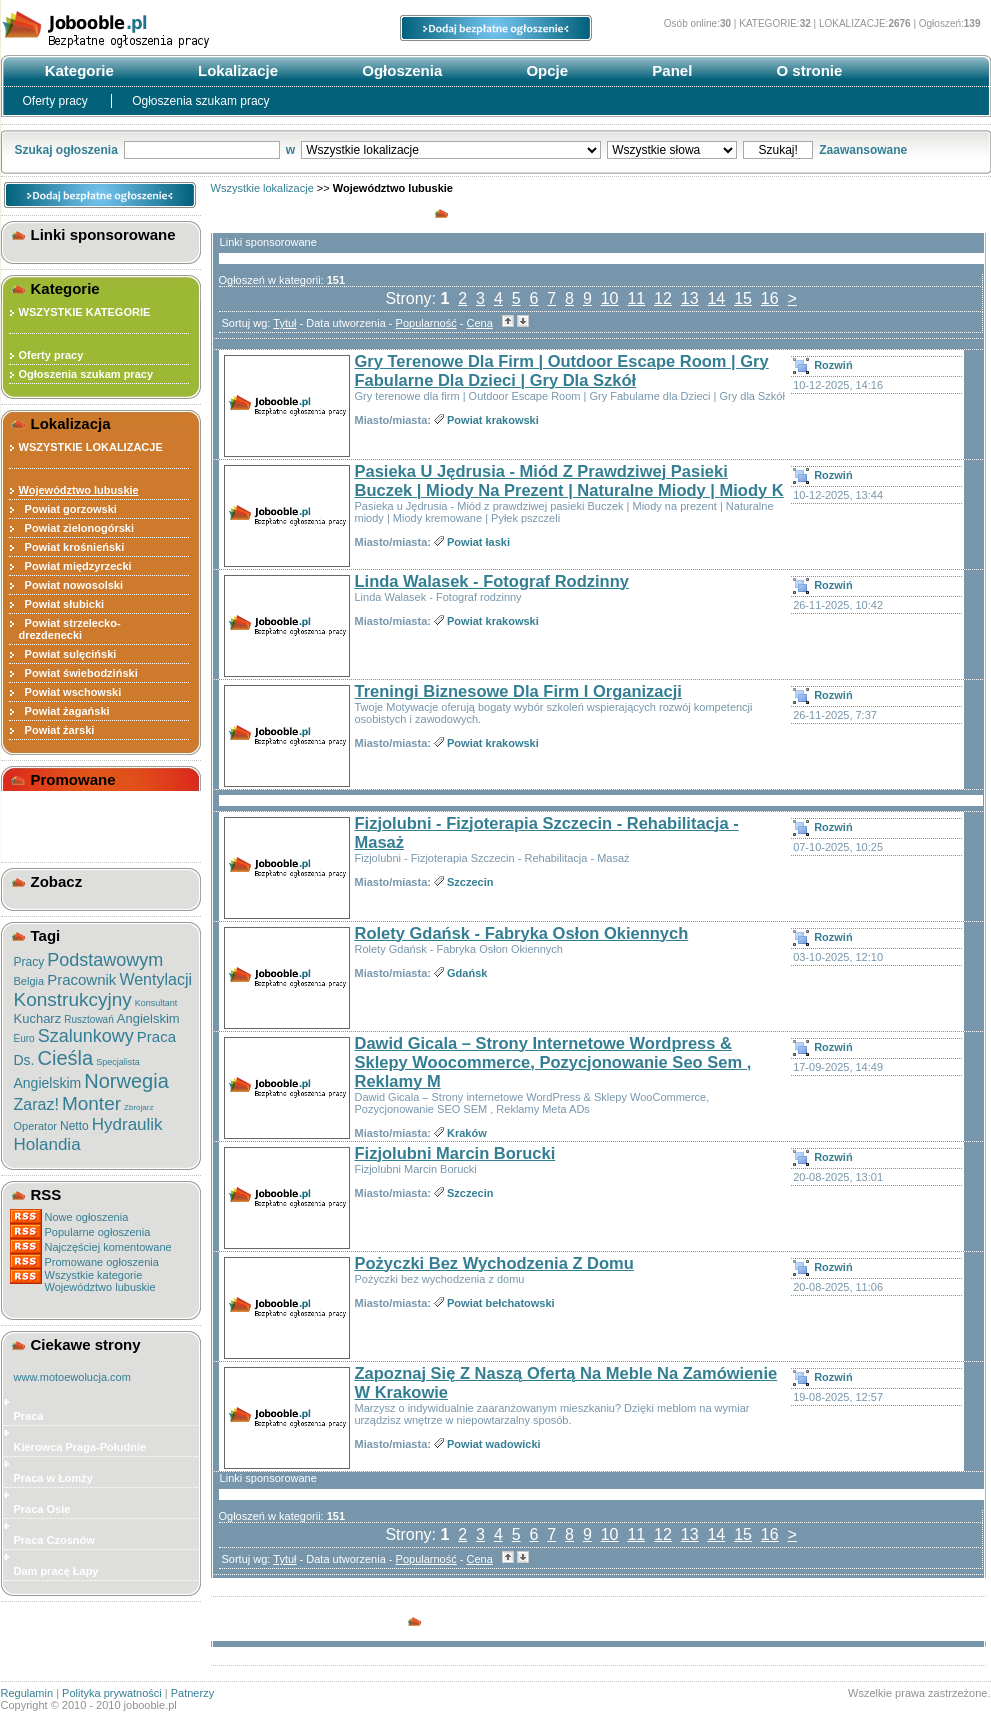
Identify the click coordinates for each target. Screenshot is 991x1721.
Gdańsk (467, 973)
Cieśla (66, 1058)
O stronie (807, 70)
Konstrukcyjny (73, 999)
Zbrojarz (138, 1107)
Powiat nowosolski (71, 585)
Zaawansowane (863, 150)
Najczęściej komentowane (108, 1247)
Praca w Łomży (53, 1478)
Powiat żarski (57, 730)
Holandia (47, 1144)
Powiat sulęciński (68, 654)
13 (690, 298)
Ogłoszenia (400, 70)
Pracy (29, 962)
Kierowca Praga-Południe (80, 1447)
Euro (24, 1038)
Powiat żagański (64, 711)
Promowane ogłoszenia (102, 1262)
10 (610, 298)
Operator (35, 1126)
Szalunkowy (86, 1036)
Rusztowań (88, 1019)
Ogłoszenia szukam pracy (200, 101)
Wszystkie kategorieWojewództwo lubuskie (100, 1281)
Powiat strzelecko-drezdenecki (70, 629)
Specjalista (118, 1062)
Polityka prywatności (112, 1693)
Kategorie (77, 70)
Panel (670, 70)
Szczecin (470, 882)
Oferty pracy (57, 101)
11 (636, 298)
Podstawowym (105, 960)
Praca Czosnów (54, 1540)
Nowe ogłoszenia (87, 1217)
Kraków (467, 1133)
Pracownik (81, 979)
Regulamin (27, 1693)
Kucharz (38, 1018)
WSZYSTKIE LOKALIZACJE (91, 447)
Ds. (24, 1060)
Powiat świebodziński (78, 673)
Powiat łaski (478, 542)
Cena (480, 323)
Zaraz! (36, 1104)
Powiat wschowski (70, 692)
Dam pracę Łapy (56, 1571)
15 (743, 298)
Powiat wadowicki (494, 1444)
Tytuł (284, 323)
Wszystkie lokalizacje (262, 188)
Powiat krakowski (493, 420)
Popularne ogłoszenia (98, 1232)
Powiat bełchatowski (501, 1303)
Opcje (545, 70)
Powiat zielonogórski (77, 528)
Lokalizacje (236, 70)
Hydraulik (127, 1124)
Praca (156, 1036)
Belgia (29, 981)
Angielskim (148, 1018)
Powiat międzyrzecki (75, 566)
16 (770, 298)
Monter (91, 1103)
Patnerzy (192, 1693)
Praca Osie (42, 1509)
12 (663, 298)
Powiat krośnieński (72, 547)
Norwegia (126, 1081)
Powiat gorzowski (68, 509)
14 (716, 298)
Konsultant (156, 1003)
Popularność (426, 323)
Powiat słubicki (62, 604)
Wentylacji (155, 979)
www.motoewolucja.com (72, 1377)
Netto (74, 1126)
